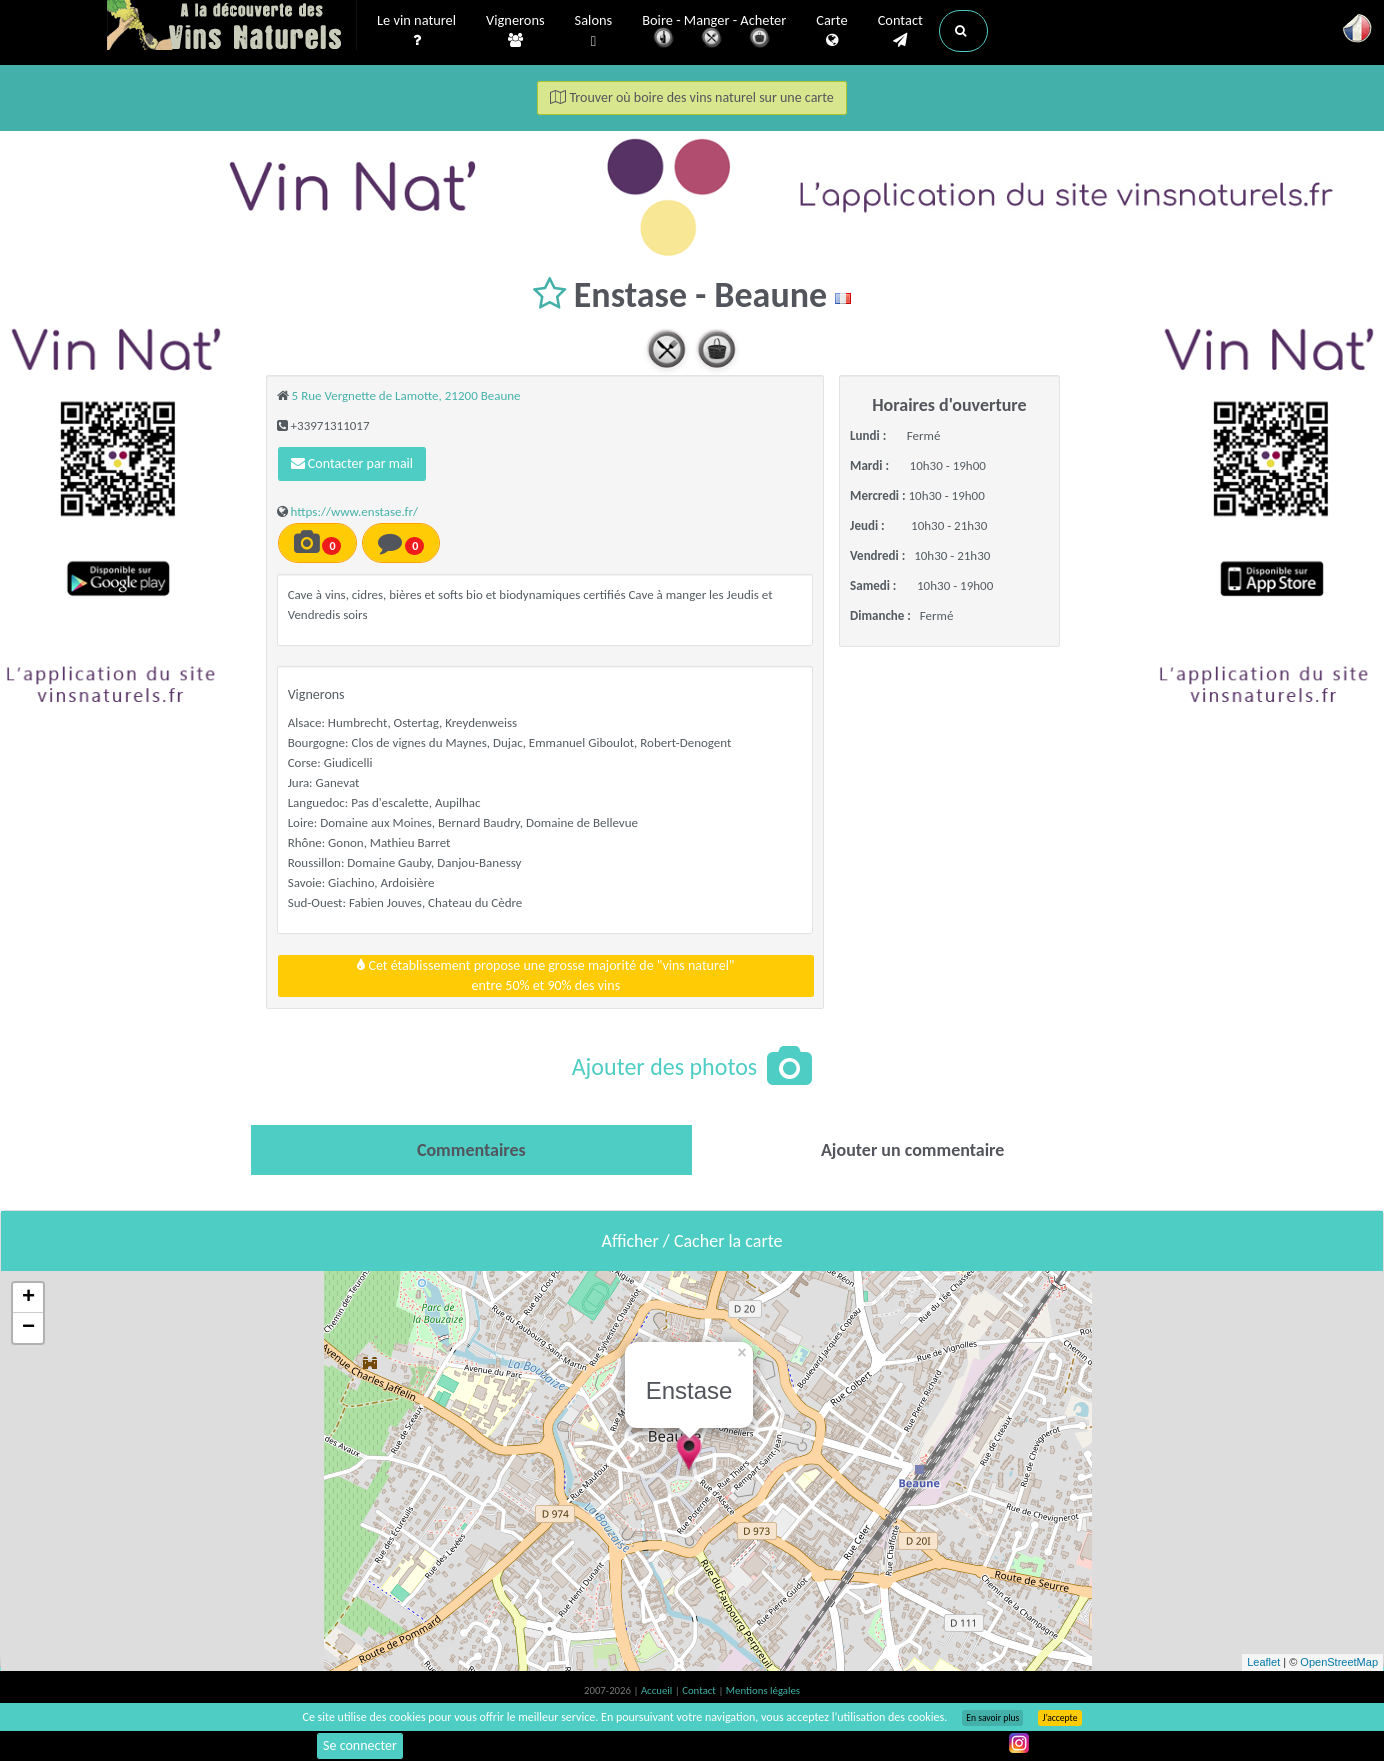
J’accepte (1059, 1718)
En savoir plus (992, 1718)
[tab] (471, 1150)
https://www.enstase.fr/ (355, 511)
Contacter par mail (352, 463)
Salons (594, 31)
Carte (831, 31)
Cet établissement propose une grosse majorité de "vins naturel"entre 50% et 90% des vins (545, 975)
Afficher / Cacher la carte (692, 1241)
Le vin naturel (416, 31)
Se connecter (360, 1745)
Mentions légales (763, 1690)
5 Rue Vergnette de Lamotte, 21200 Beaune (406, 395)
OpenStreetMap (1339, 1662)
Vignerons (515, 31)
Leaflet (1263, 1662)
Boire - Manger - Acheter (714, 32)
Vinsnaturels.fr (232, 27)
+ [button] (28, 1298)
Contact (900, 31)
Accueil (658, 1690)
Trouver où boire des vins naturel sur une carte (692, 97)
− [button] (28, 1328)
